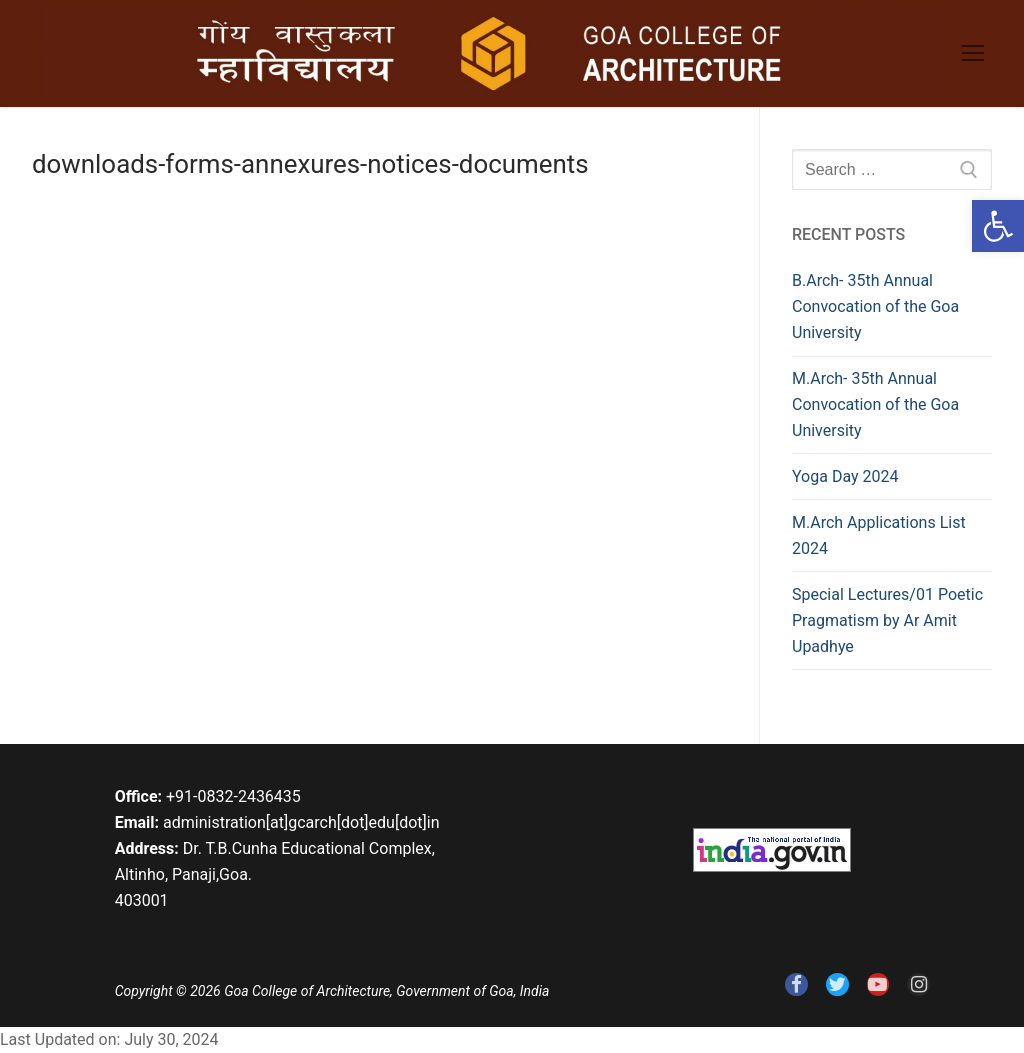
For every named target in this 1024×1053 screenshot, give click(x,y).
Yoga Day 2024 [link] (845, 476)
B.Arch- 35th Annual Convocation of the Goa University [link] (875, 306)
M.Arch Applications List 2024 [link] (879, 535)
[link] (998, 226)
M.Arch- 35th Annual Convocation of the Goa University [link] (875, 404)
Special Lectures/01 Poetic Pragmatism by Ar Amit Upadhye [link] (887, 620)
